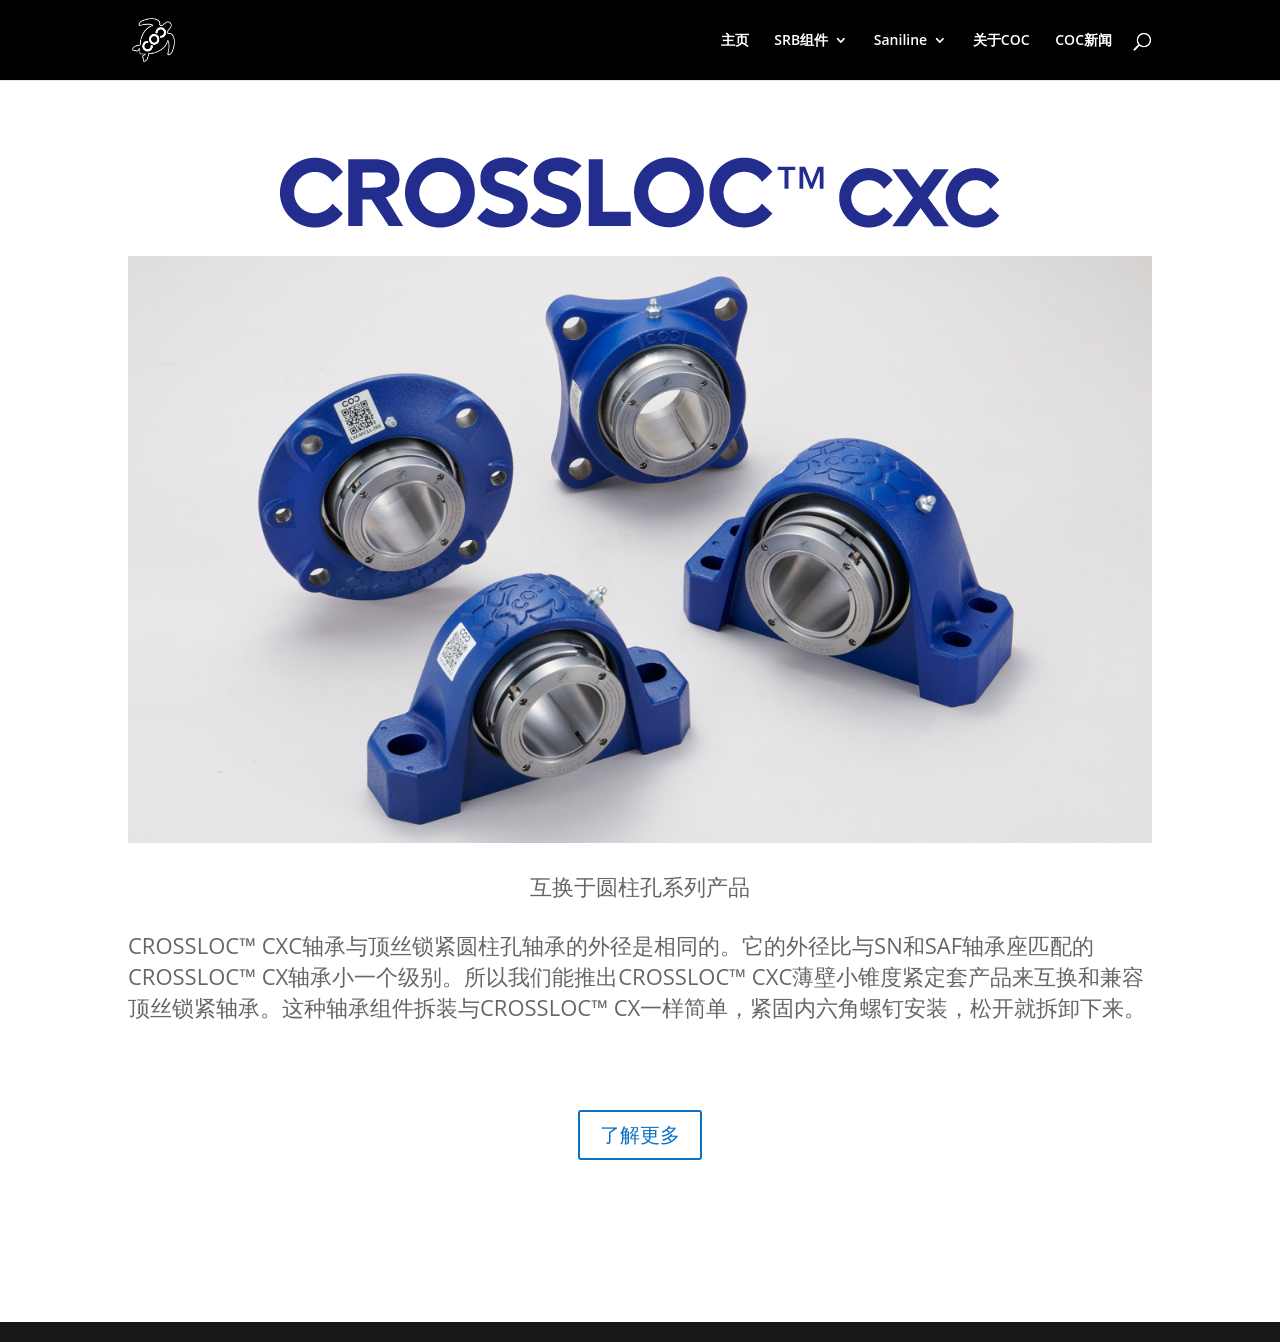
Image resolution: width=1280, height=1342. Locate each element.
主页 (735, 41)
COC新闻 (1083, 41)
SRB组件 (801, 41)
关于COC (1001, 41)
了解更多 (640, 1134)
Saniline (900, 41)
